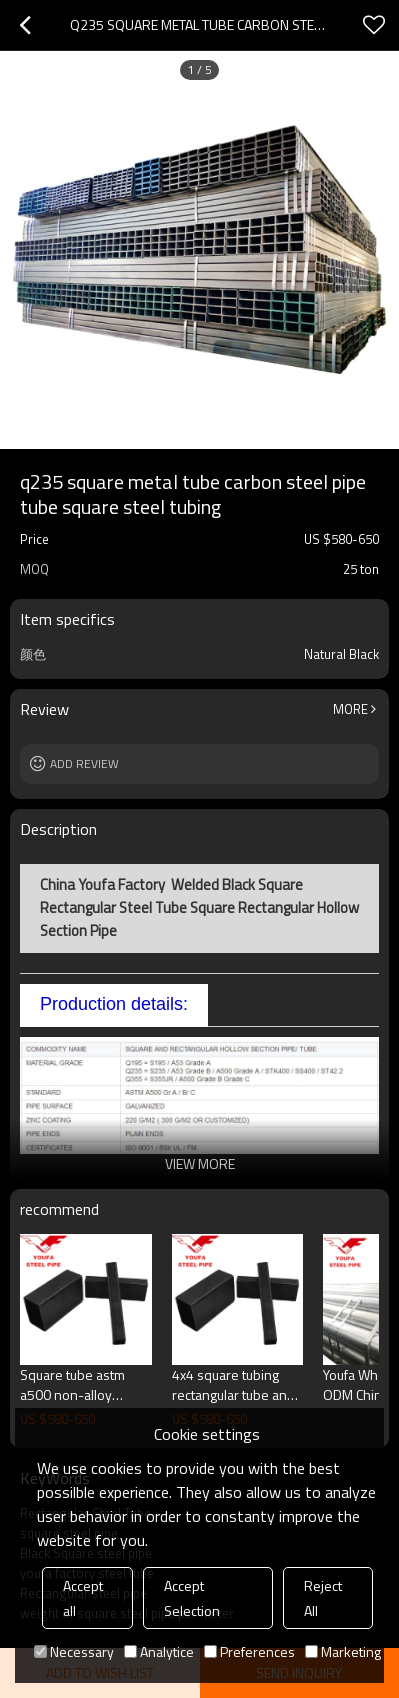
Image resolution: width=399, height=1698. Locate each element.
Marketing (343, 1651)
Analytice (159, 1651)
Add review (84, 763)
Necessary (74, 1651)
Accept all (83, 1598)
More (350, 709)
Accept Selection (192, 1598)
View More (200, 1163)
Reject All (323, 1598)
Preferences (249, 1651)
